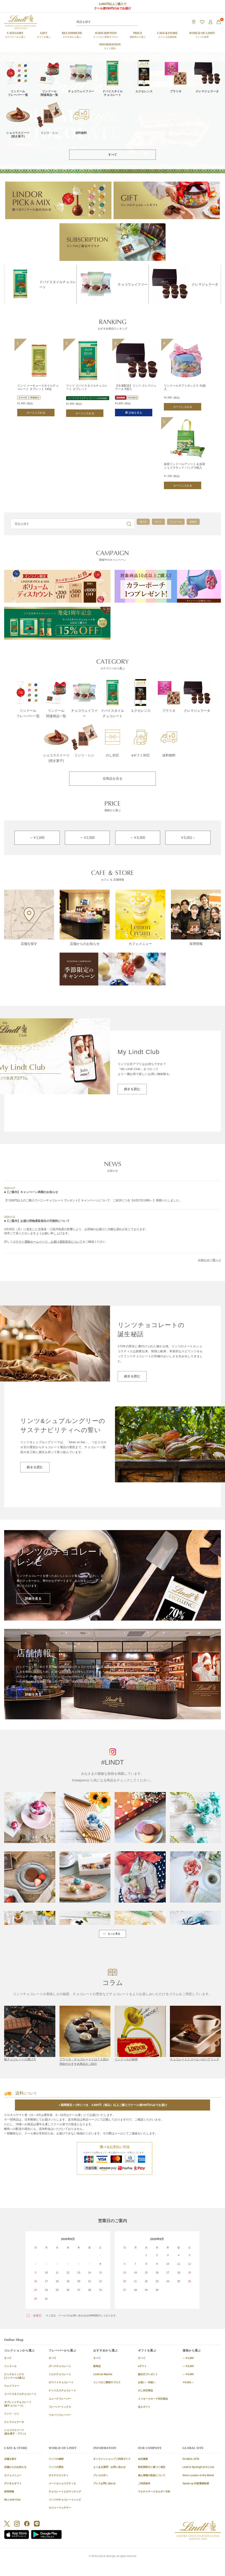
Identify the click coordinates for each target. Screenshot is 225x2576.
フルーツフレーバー (60, 2427)
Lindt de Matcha (102, 2386)
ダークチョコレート (60, 2378)
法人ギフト (144, 2419)
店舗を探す (10, 2471)
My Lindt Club (12, 2512)
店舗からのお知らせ (15, 2479)
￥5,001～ (188, 2394)
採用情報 (9, 2504)
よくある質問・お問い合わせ (109, 2479)
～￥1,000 (188, 2370)
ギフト (163, 523)
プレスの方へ (100, 2487)
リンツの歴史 (56, 2479)
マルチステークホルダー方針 (154, 2504)
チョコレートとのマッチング (65, 2504)
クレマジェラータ (14, 2434)
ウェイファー (11, 2398)
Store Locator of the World (198, 2487)
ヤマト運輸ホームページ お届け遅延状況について (49, 1254)
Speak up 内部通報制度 (196, 2495)
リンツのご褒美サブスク (107, 2394)
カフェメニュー (13, 2487)
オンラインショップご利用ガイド (112, 2471)
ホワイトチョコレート (61, 2394)
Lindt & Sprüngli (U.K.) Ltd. (198, 2479)
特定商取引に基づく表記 (151, 2479)
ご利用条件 (144, 2495)
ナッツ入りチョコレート (62, 2402)
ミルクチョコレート (60, 2386)
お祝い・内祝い (146, 2394)
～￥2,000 (188, 2378)
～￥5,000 (188, 2386)
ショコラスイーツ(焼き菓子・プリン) (15, 2444)
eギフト (142, 2378)
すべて (8, 2370)
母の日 (144, 523)
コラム (112, 1995)
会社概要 (143, 2471)
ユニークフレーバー (60, 2411)
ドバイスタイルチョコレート (20, 2406)
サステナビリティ (59, 2487)
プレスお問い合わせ (104, 2495)
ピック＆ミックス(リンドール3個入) (14, 2388)
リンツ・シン (11, 2426)
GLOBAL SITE (191, 2471)
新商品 (144, 536)
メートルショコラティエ (62, 2495)
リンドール (185, 523)
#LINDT (112, 1774)
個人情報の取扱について (151, 2487)
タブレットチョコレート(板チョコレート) (17, 2416)
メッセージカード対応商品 (153, 2411)
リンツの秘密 (56, 2471)
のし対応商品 (145, 2402)
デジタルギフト (13, 2495)
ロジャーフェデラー (60, 2520)
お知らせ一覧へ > (209, 1272)
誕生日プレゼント (148, 2386)
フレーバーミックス (60, 2419)
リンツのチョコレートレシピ (65, 2512)
